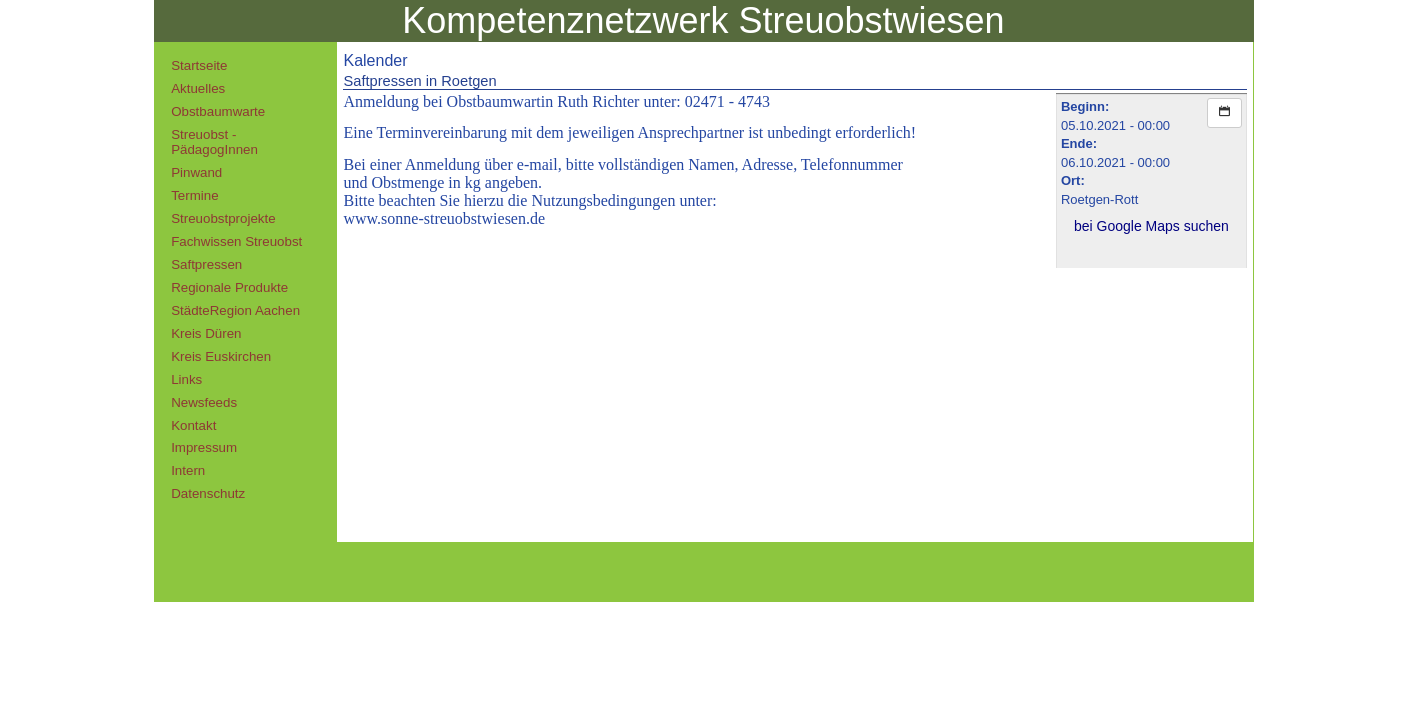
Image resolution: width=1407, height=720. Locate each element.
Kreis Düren (206, 333)
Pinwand (196, 172)
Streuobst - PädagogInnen (214, 142)
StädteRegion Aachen (235, 310)
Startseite (199, 65)
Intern (188, 470)
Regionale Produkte (229, 287)
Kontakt (193, 425)
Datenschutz (208, 493)
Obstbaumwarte (218, 111)
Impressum (204, 447)
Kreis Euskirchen (221, 356)
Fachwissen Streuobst (236, 241)
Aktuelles (198, 88)
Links (186, 379)
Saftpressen (206, 264)
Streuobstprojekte (223, 218)
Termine (194, 195)
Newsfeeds (204, 402)
